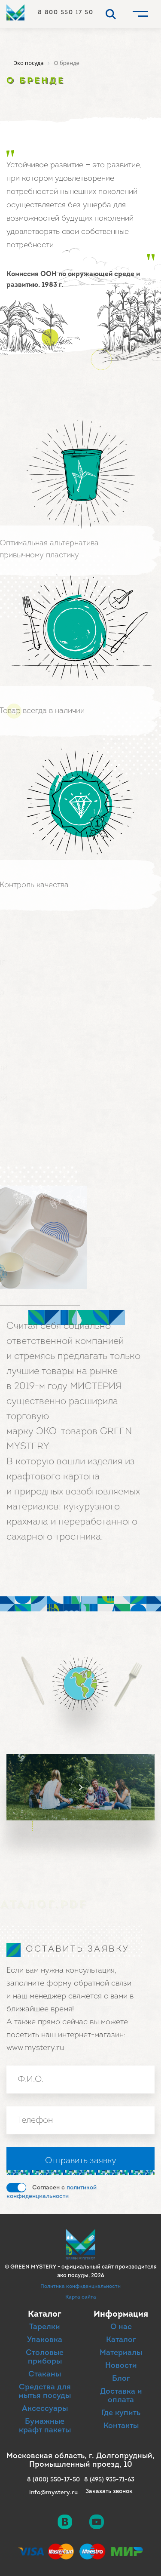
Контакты (121, 2426)
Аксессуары (45, 2409)
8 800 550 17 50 (66, 12)
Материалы (121, 2353)
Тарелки (44, 2327)
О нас (121, 2327)
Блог (121, 2379)
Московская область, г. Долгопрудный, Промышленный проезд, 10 (80, 2460)
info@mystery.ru (53, 2493)
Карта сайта (80, 2297)
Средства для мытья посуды (44, 2391)
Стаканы (44, 2374)
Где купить (120, 2413)
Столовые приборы (45, 2357)
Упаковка (44, 2340)
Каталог (121, 2340)
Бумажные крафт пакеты (45, 2426)
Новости (121, 2366)
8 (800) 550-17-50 (53, 2480)
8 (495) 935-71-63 (109, 2480)
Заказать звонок (109, 2492)
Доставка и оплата (121, 2396)
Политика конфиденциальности (80, 2286)
